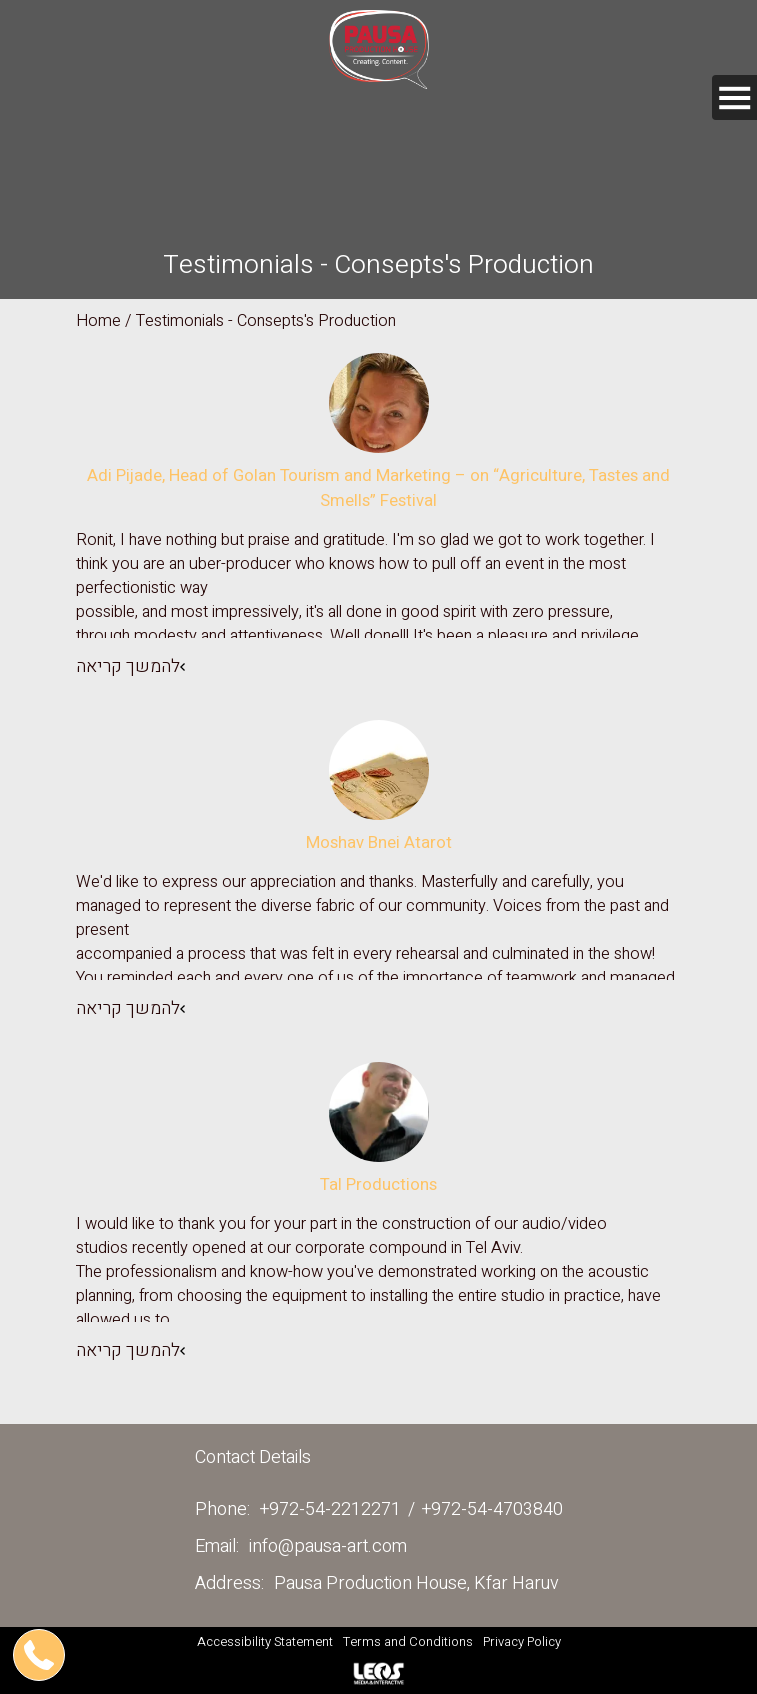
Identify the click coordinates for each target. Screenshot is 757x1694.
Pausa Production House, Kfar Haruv (416, 1583)
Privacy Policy (522, 1641)
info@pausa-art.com (328, 1546)
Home (98, 321)
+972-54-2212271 (330, 1509)
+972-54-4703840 (492, 1509)
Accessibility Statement (265, 1641)
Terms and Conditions (408, 1641)
